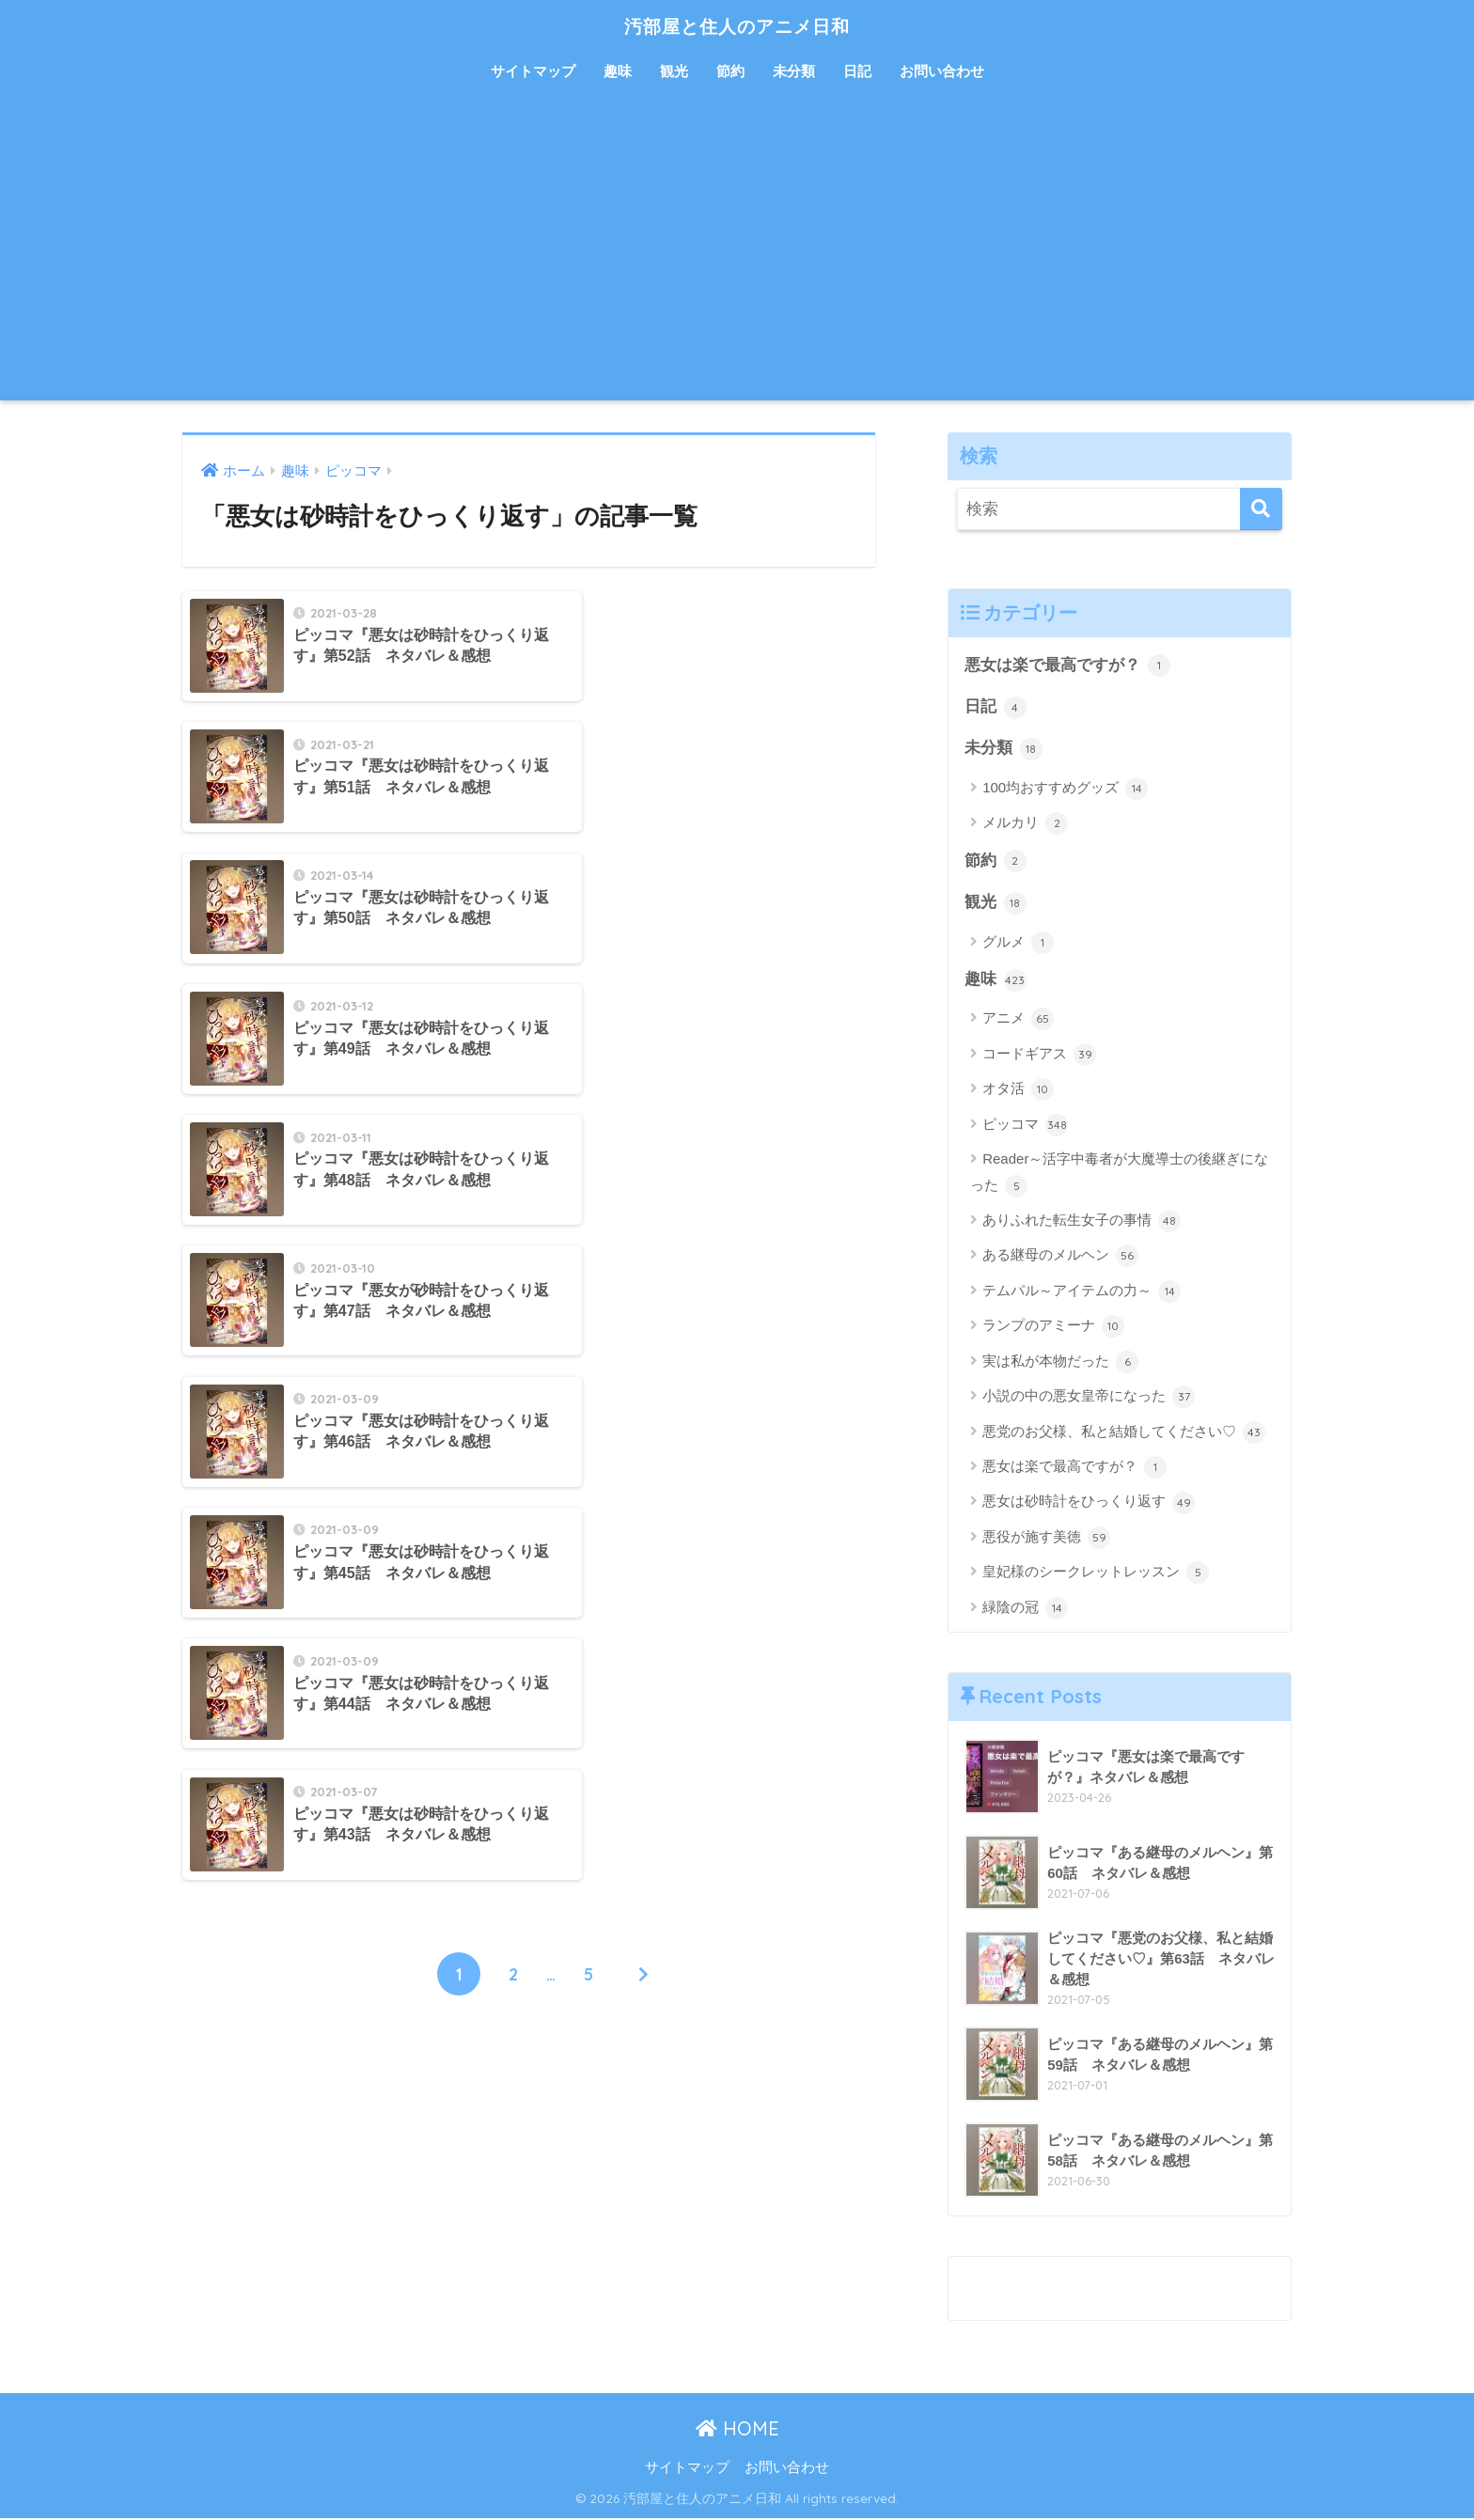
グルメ (1018, 943)
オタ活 (1018, 1091)
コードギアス (1039, 1056)
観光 (674, 71)
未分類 (794, 71)
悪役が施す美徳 (1046, 1539)
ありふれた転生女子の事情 (1081, 1223)
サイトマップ (533, 71)
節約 (730, 71)
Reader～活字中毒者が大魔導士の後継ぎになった (1119, 1175)
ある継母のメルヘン (1060, 1257)
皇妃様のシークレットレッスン (1095, 1574)
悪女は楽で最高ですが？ (1067, 665)
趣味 (618, 71)
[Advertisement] (737, 259)
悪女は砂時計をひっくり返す (1088, 1505)
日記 (857, 71)
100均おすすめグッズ (1065, 789)
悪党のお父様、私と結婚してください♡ (1123, 1434)
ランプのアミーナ (1053, 1328)
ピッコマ (1025, 1127)
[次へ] (643, 1324)
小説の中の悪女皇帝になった (1088, 1398)
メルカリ (1025, 824)
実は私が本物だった (1060, 1364)
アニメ (1018, 1021)
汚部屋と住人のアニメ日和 (737, 25)
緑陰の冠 (1025, 1610)
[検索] (1261, 509)
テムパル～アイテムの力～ (1081, 1293)
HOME (737, 2430)
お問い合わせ (942, 71)
